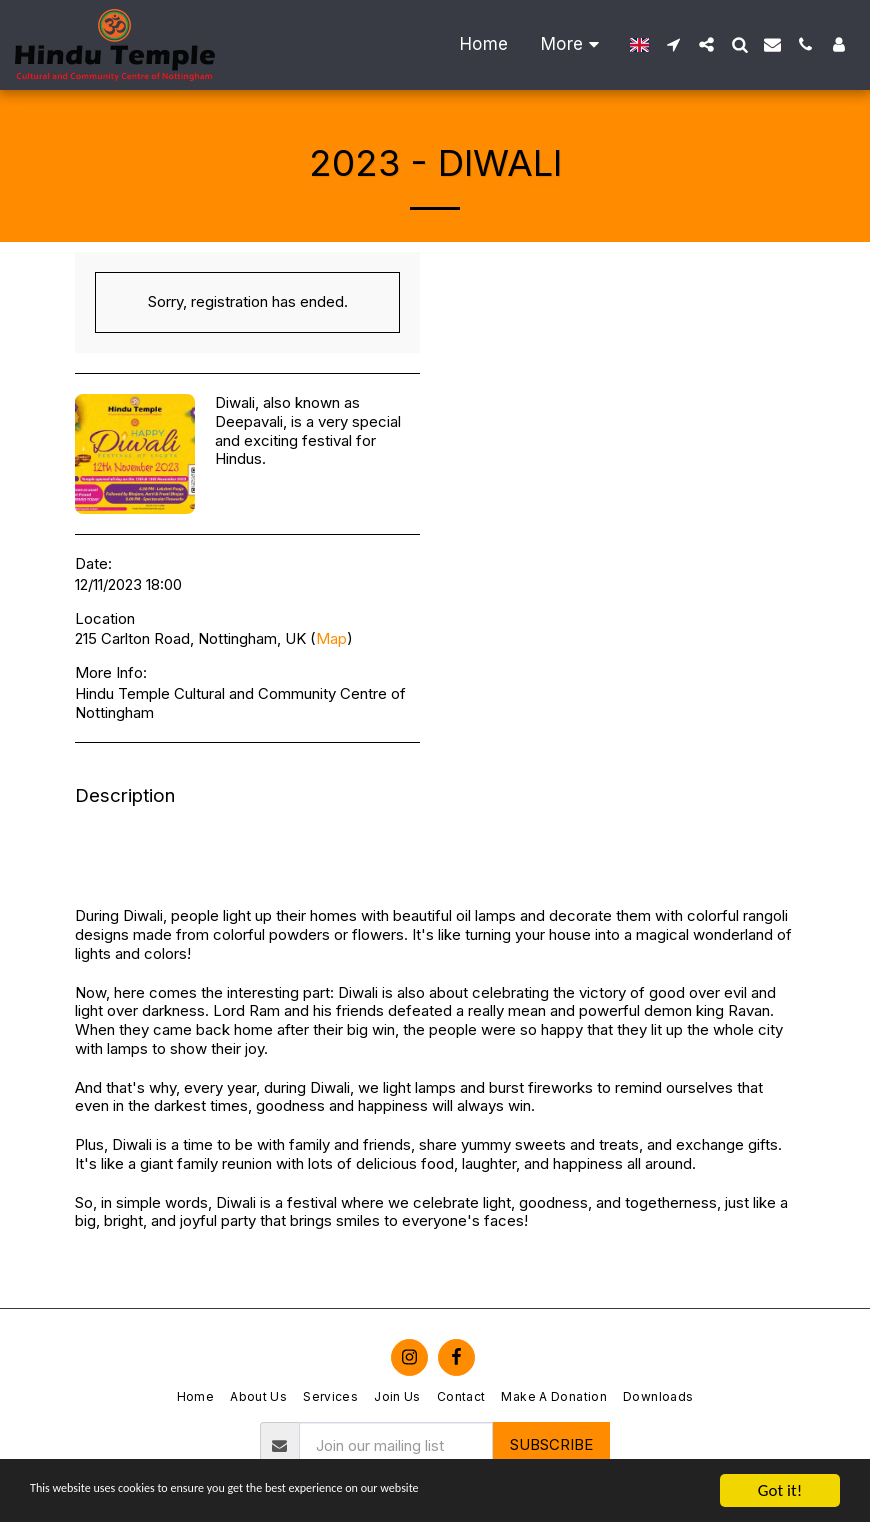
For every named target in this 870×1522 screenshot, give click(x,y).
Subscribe (551, 1444)
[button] (673, 44)
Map (331, 638)
